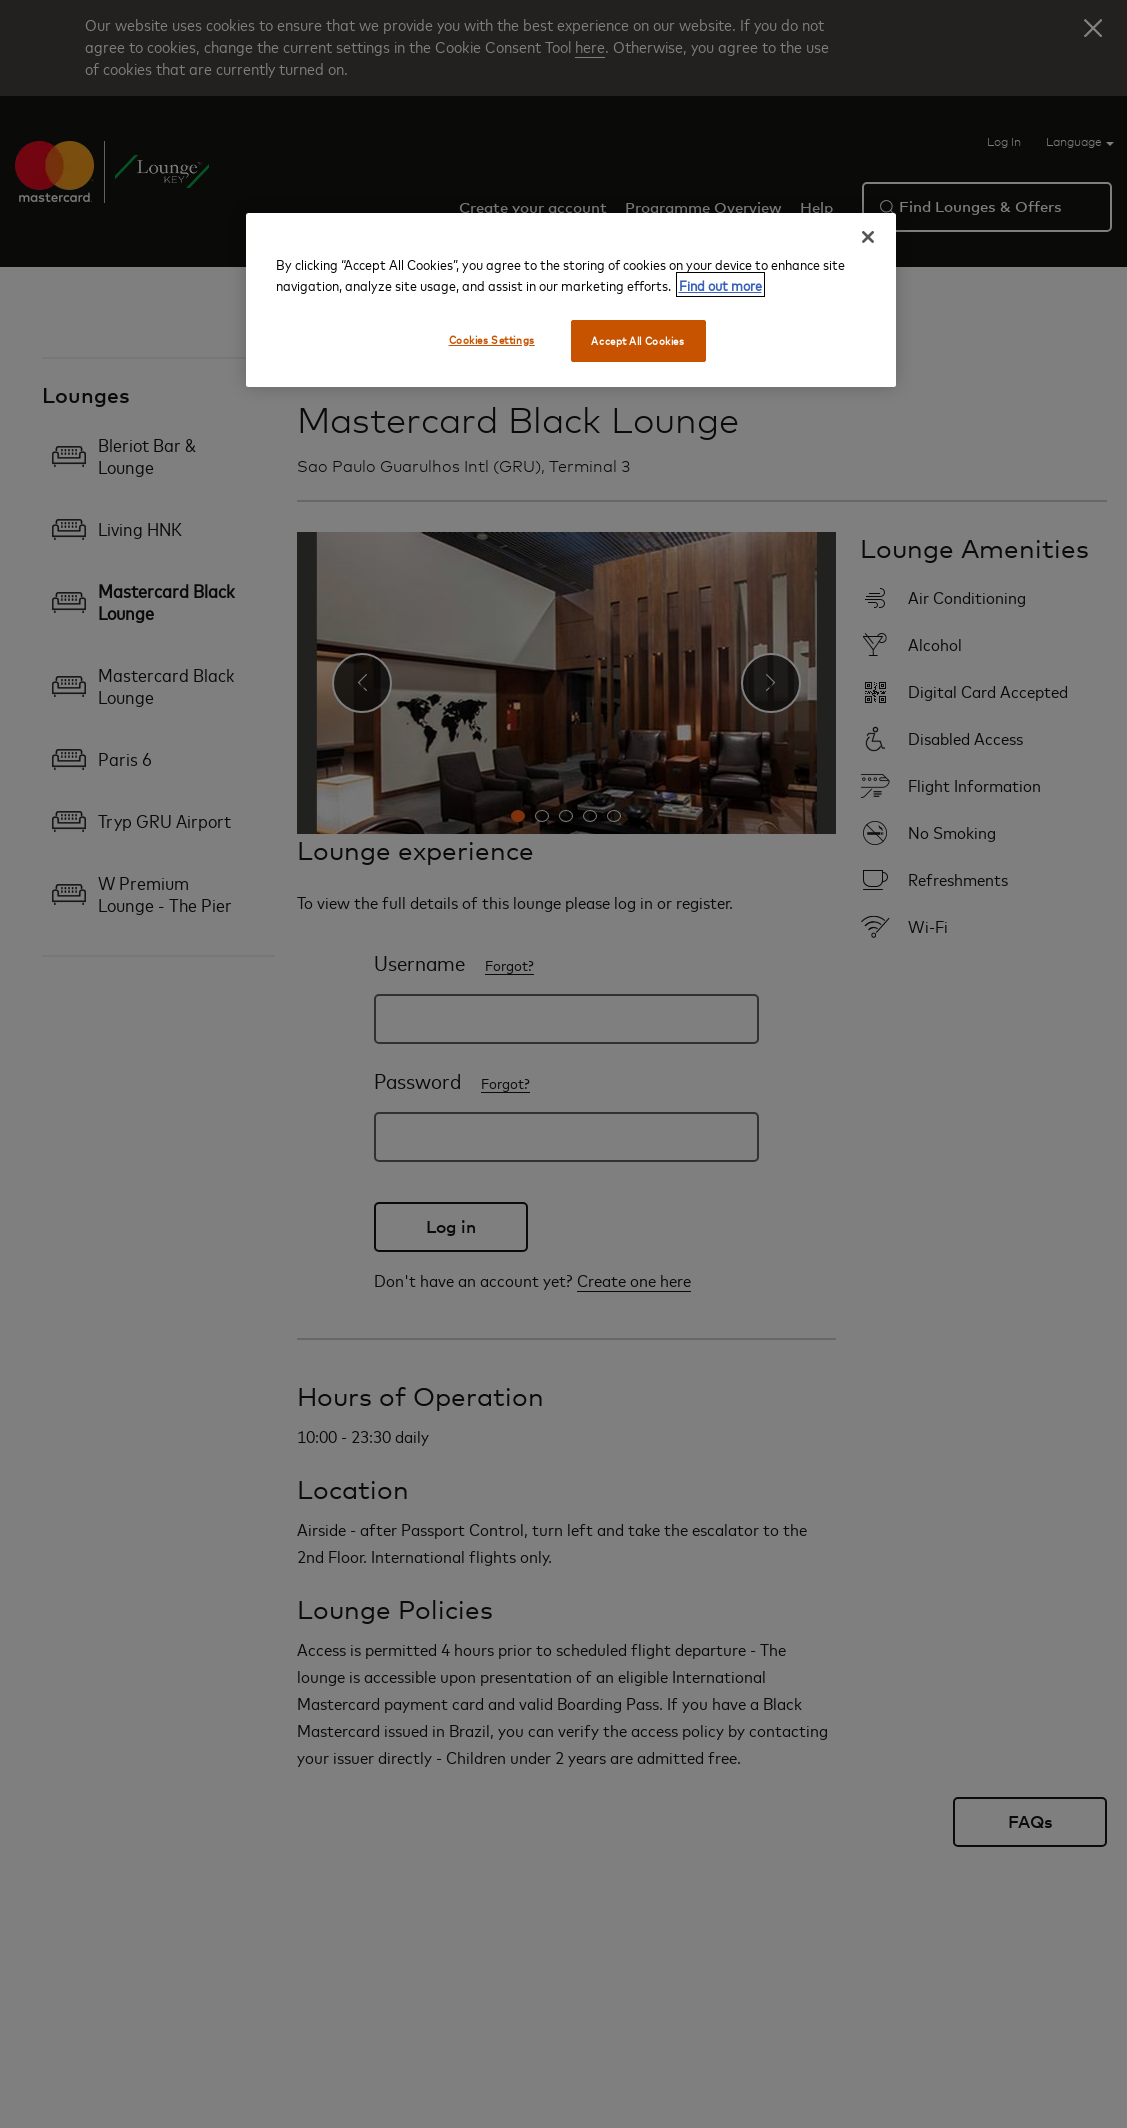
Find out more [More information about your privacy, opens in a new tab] (720, 284)
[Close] (868, 237)
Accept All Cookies (637, 340)
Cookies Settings (492, 339)
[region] (571, 300)
